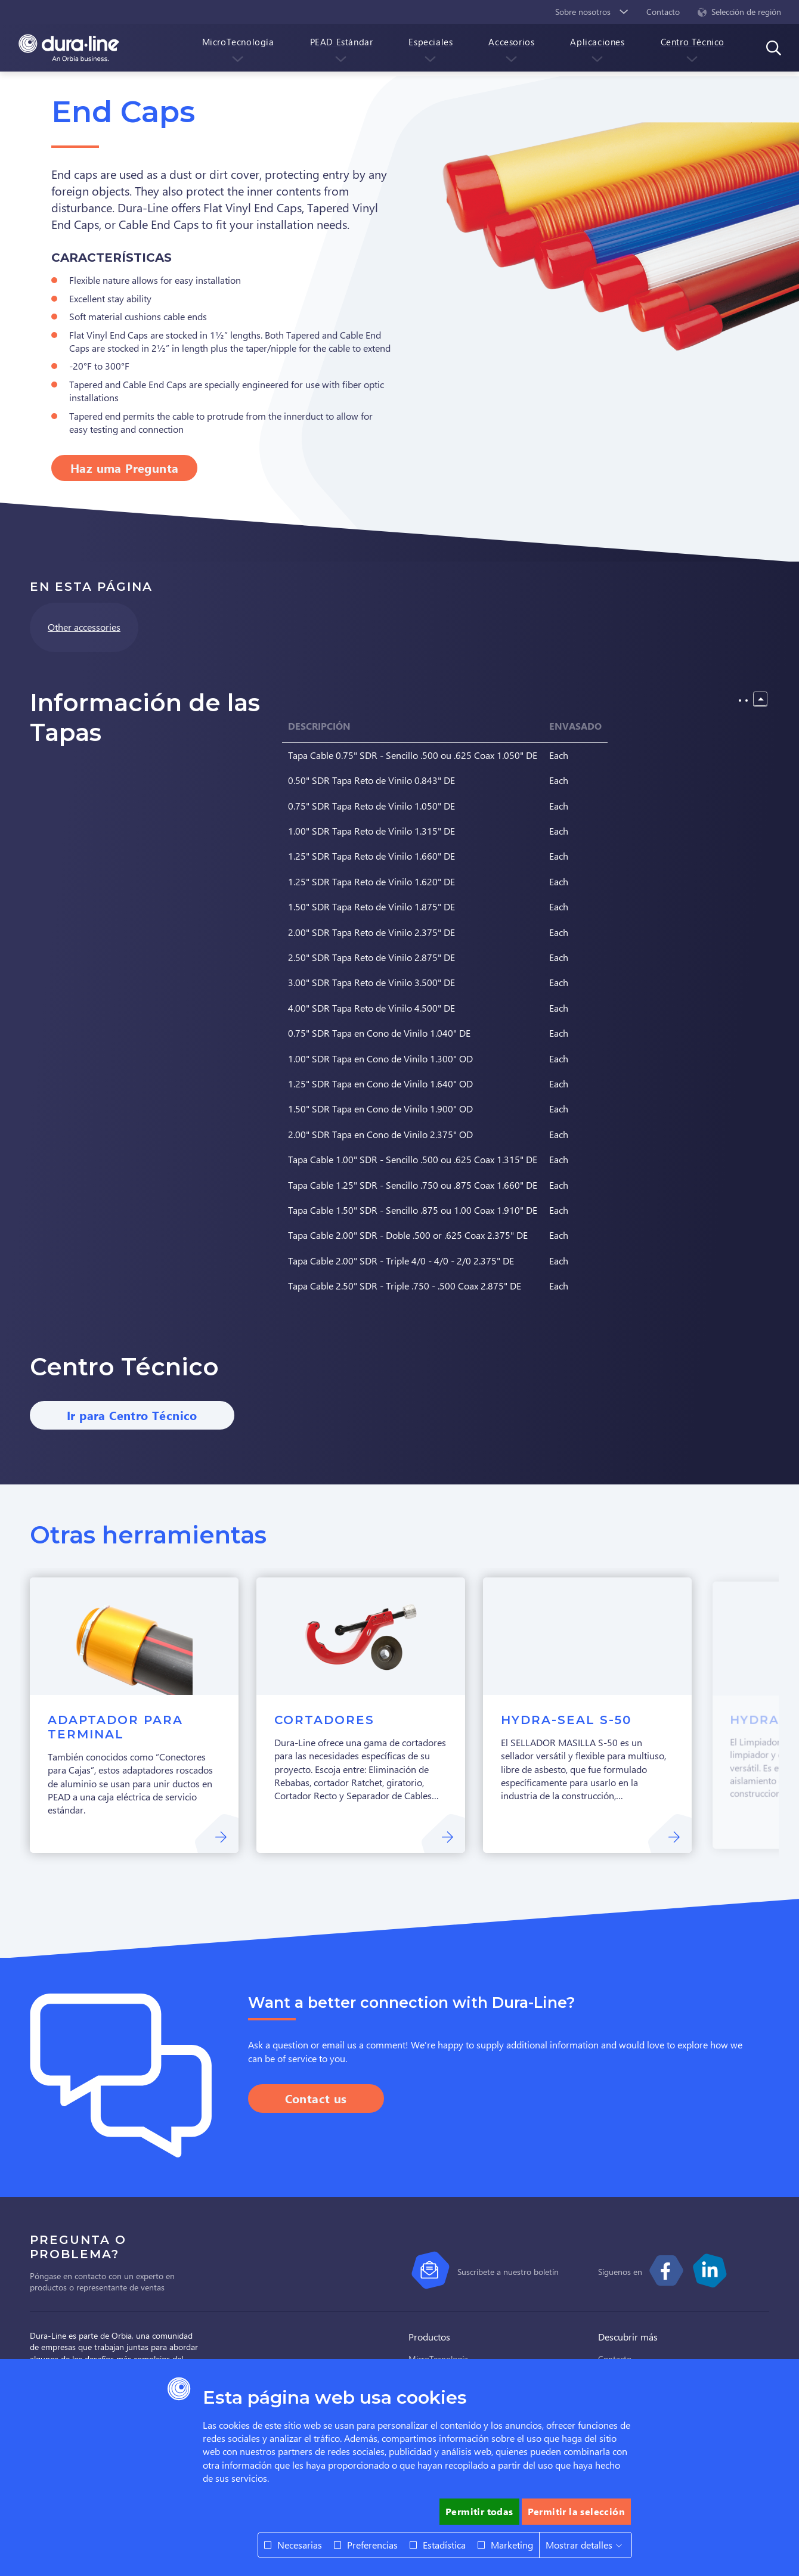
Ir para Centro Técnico (132, 1415)
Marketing (512, 2544)
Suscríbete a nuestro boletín (508, 2271)
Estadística (444, 2544)
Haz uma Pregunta (124, 468)
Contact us (316, 2098)
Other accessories (84, 627)
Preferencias (372, 2544)
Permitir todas (479, 2511)
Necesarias (299, 2544)
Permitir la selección (576, 2511)
